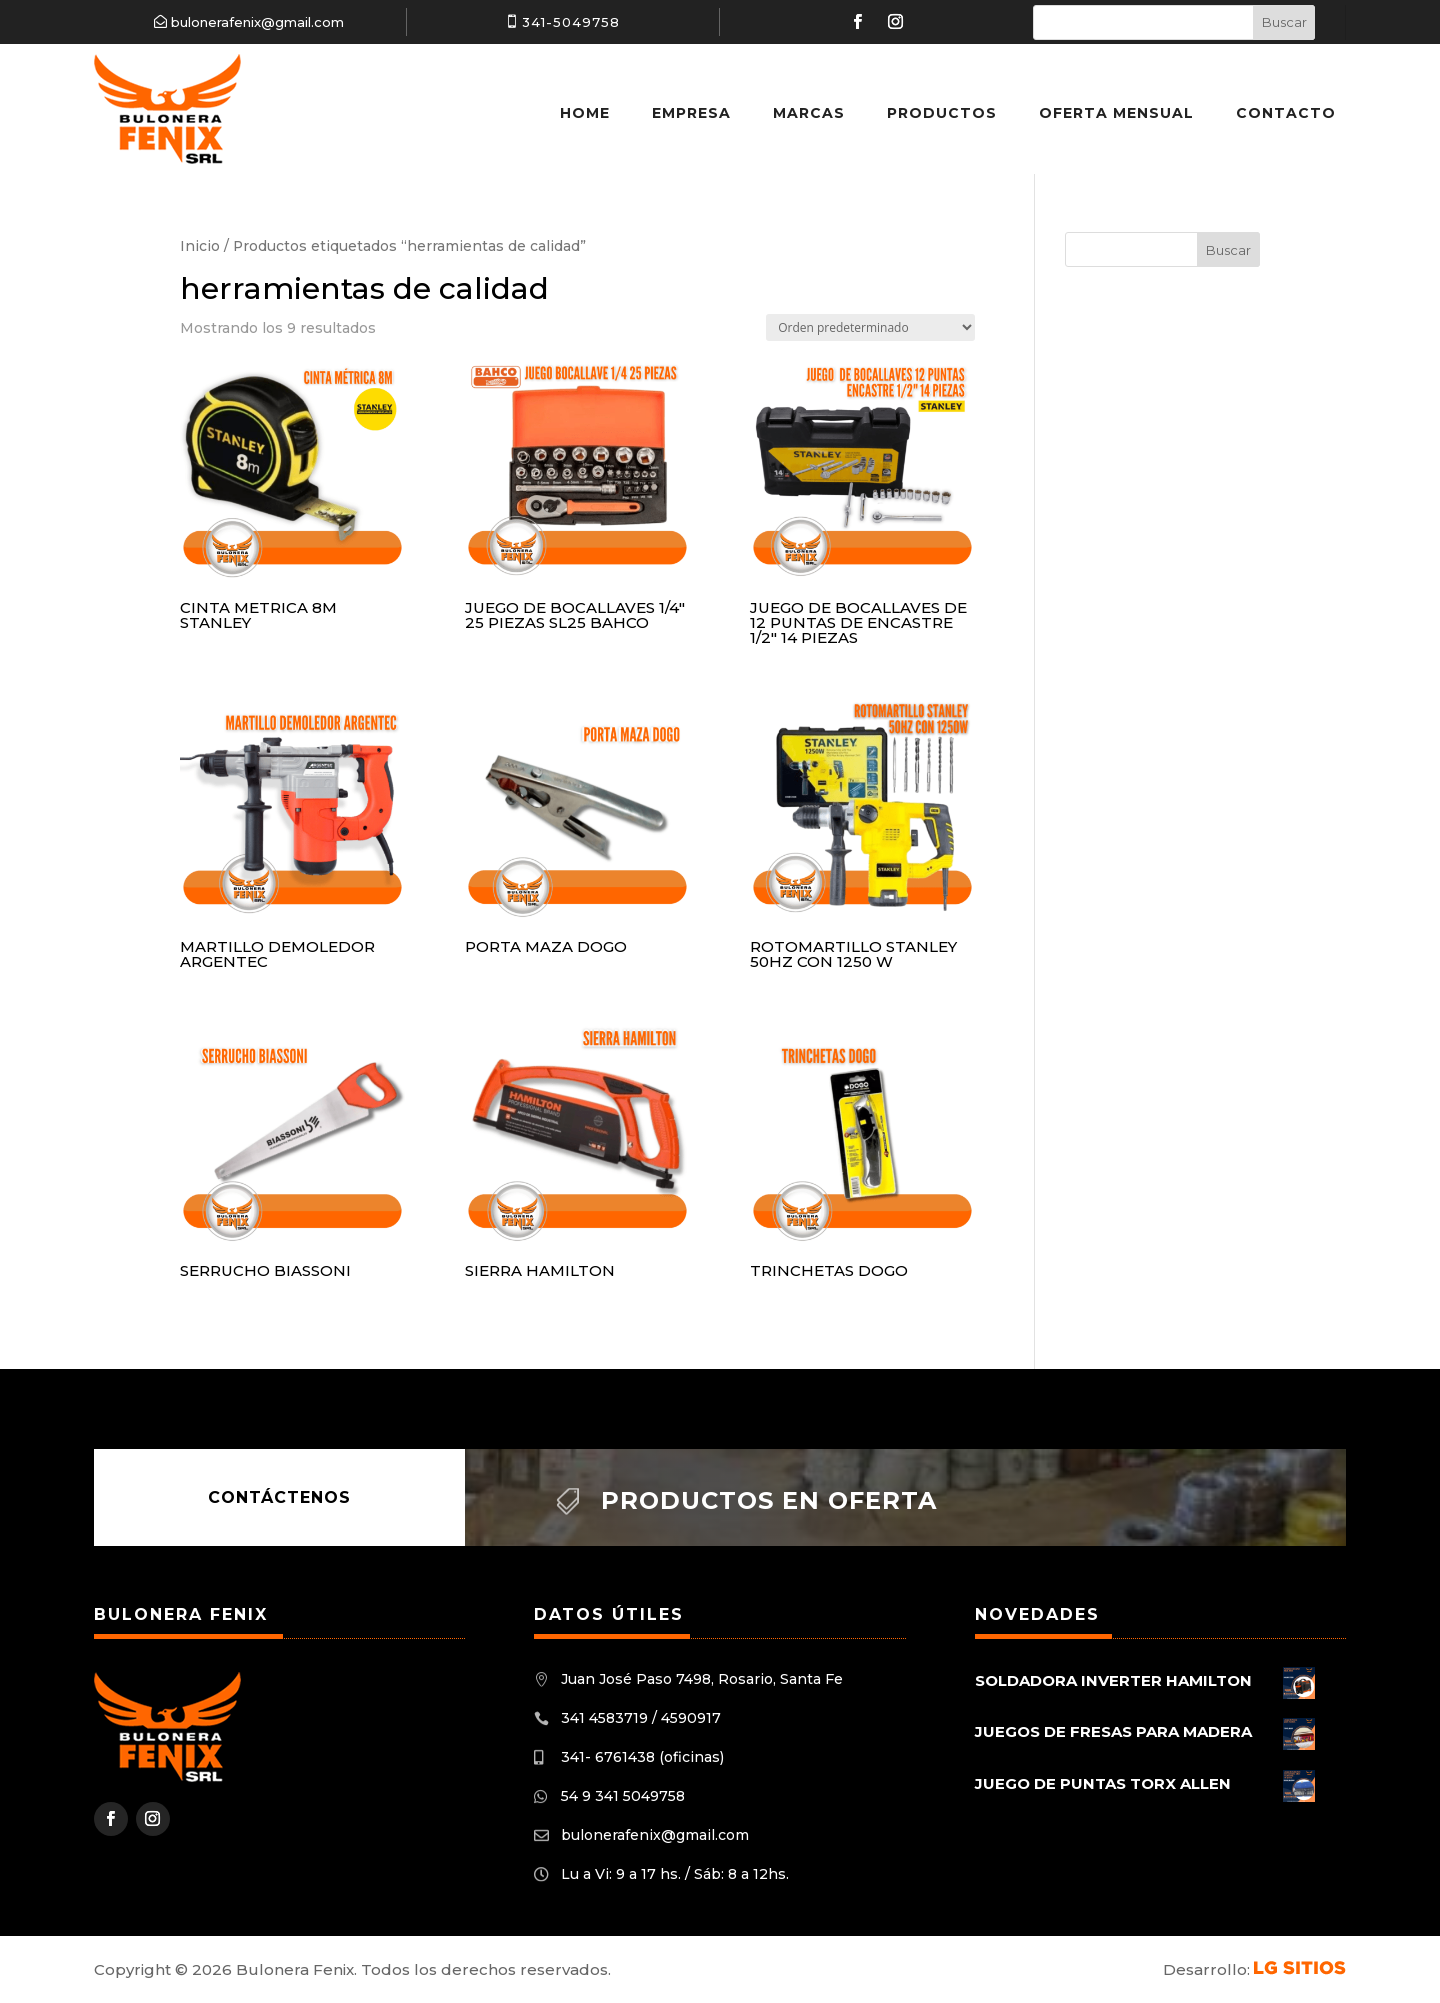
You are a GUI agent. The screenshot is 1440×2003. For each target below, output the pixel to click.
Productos (942, 113)
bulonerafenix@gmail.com (257, 22)
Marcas (809, 113)
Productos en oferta (769, 1500)
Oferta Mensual (1116, 113)
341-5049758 (571, 22)
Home (585, 113)
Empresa (691, 113)
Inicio (200, 246)
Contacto (1286, 113)
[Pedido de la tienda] (870, 327)
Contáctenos (279, 1497)
